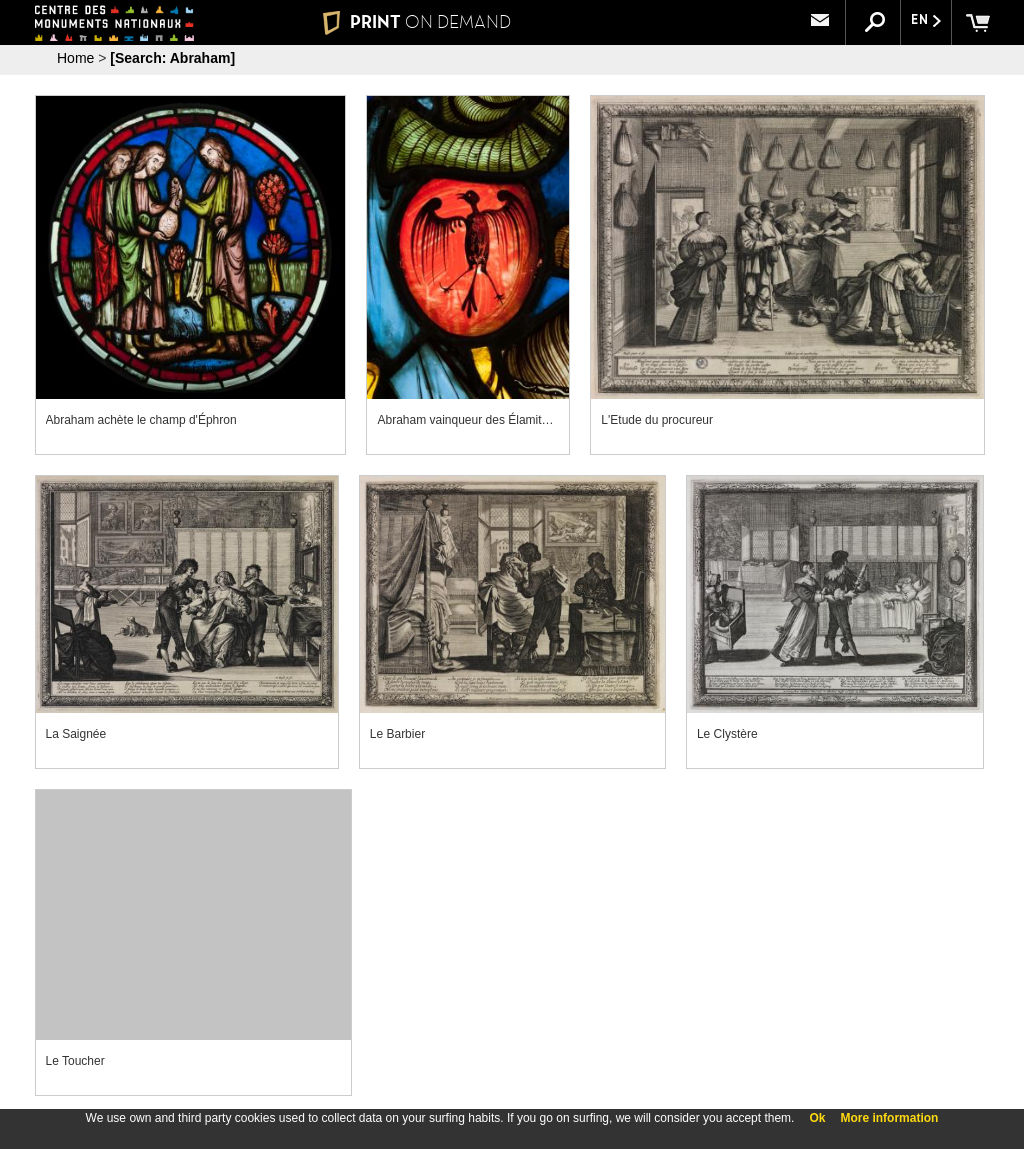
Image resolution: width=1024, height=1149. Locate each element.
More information (889, 1118)
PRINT (417, 22)
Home (75, 58)
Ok (817, 1118)
